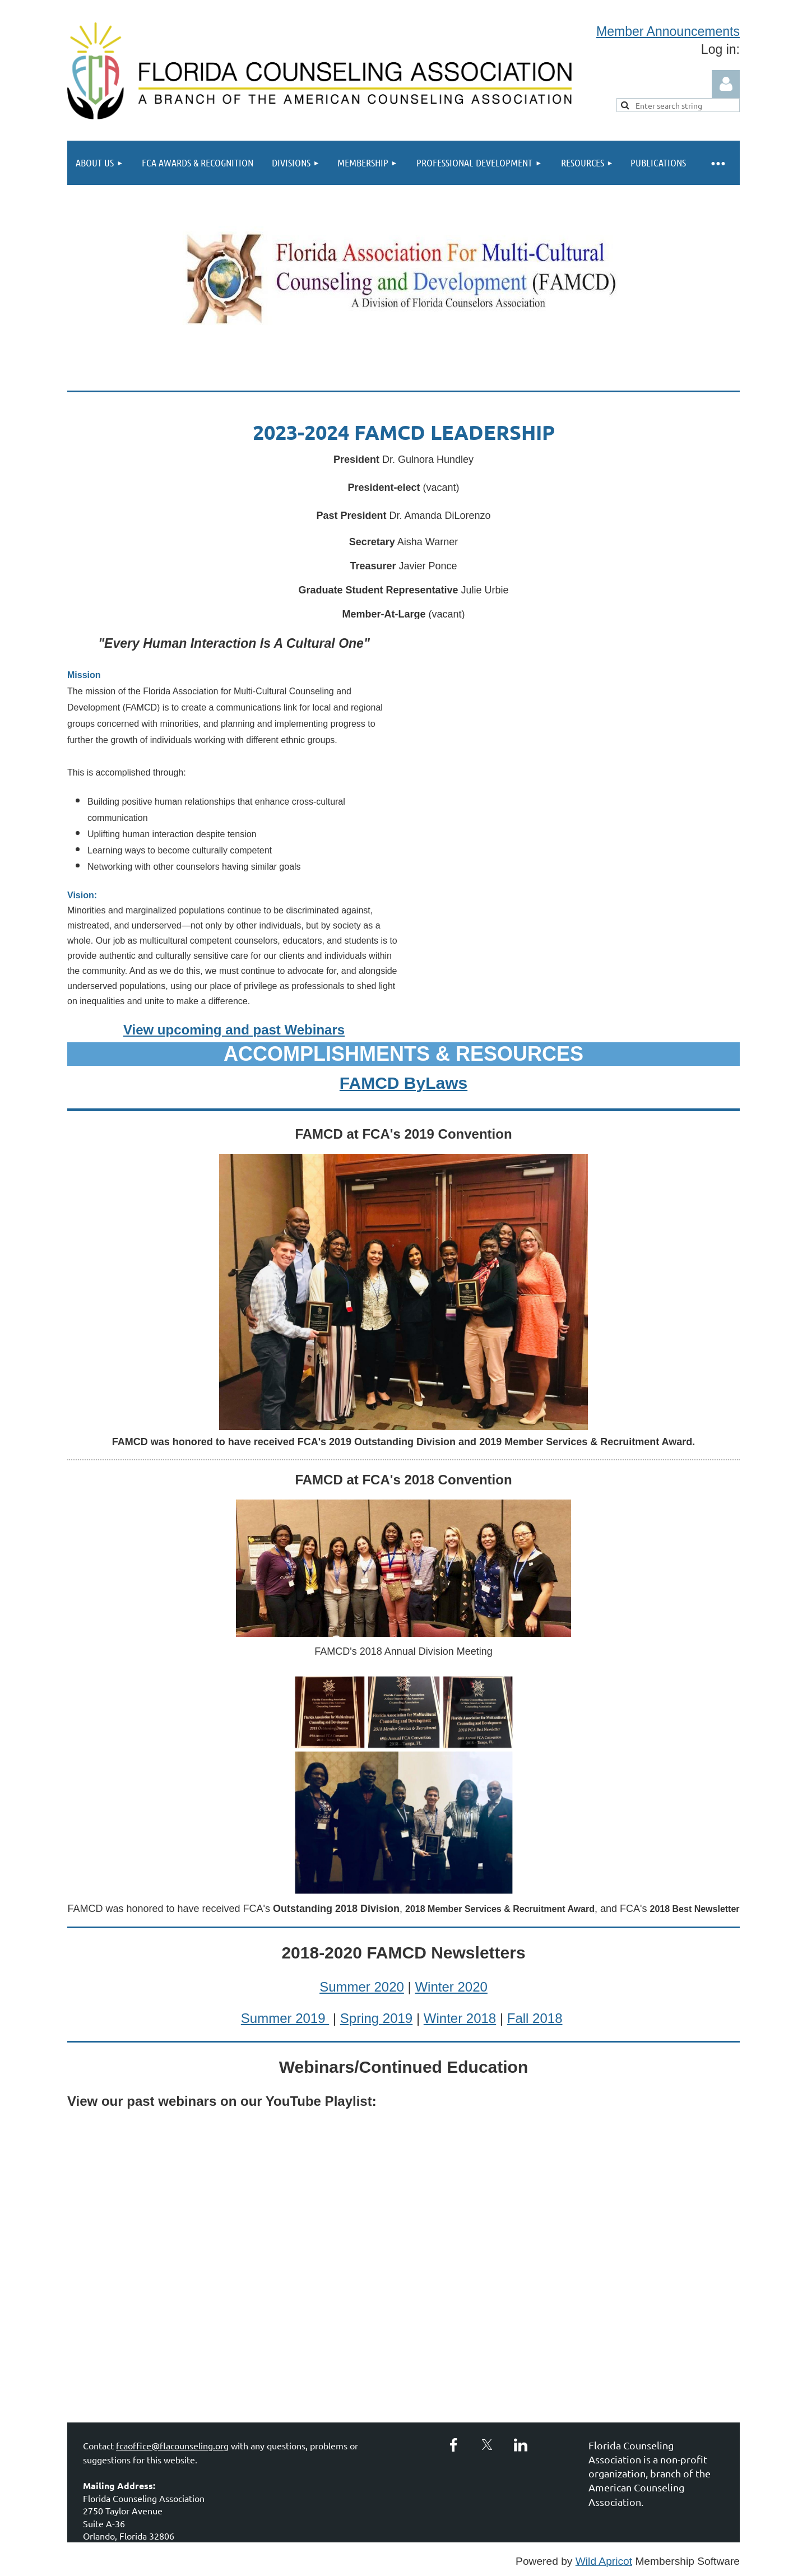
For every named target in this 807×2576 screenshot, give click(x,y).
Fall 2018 (535, 2018)
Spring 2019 (376, 2018)
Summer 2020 (361, 1986)
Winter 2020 (451, 1986)
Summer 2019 (285, 2018)
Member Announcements (668, 31)
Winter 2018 (460, 2018)
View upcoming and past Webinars (234, 1029)
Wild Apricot (604, 2561)
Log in (726, 84)
